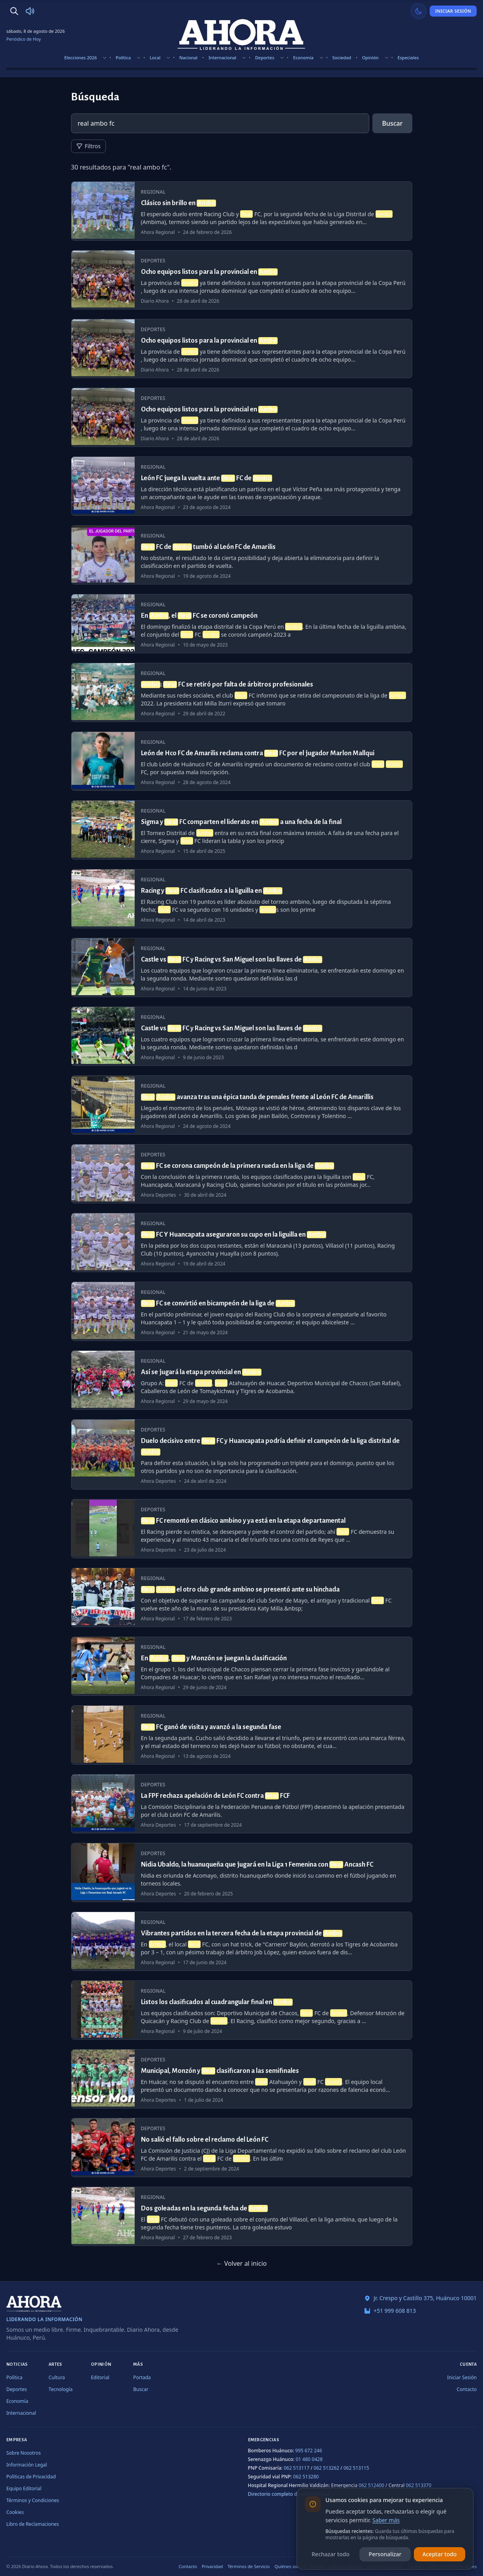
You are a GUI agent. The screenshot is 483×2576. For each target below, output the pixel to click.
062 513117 (296, 2468)
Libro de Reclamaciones (32, 2524)
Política (123, 57)
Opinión (370, 57)
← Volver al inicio (241, 2263)
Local (155, 57)
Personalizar (385, 2554)
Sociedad (342, 57)
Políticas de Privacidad (31, 2476)
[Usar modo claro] (419, 11)
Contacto (467, 2389)
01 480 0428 (309, 2459)
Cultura (57, 2377)
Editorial (100, 2377)
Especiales (408, 57)
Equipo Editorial (23, 2488)
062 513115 (356, 2468)
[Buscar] (14, 11)
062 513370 (418, 2485)
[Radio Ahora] (30, 11)
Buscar (392, 123)
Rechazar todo (331, 2554)
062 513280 (306, 2476)
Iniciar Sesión (453, 11)
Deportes (264, 57)
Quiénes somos (290, 2566)
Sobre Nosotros (23, 2453)
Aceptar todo (440, 2554)
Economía (303, 57)
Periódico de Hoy (23, 39)
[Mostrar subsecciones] (105, 58)
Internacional (222, 57)
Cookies (15, 2512)
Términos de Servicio (248, 2566)
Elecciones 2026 (80, 57)
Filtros (88, 146)
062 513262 (326, 2468)
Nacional (188, 57)
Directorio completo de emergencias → (292, 2494)
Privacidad (212, 2566)
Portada (142, 2377)
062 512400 (371, 2485)
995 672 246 (308, 2450)
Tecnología (61, 2389)
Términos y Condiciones (32, 2500)
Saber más (386, 2520)
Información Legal (26, 2464)
